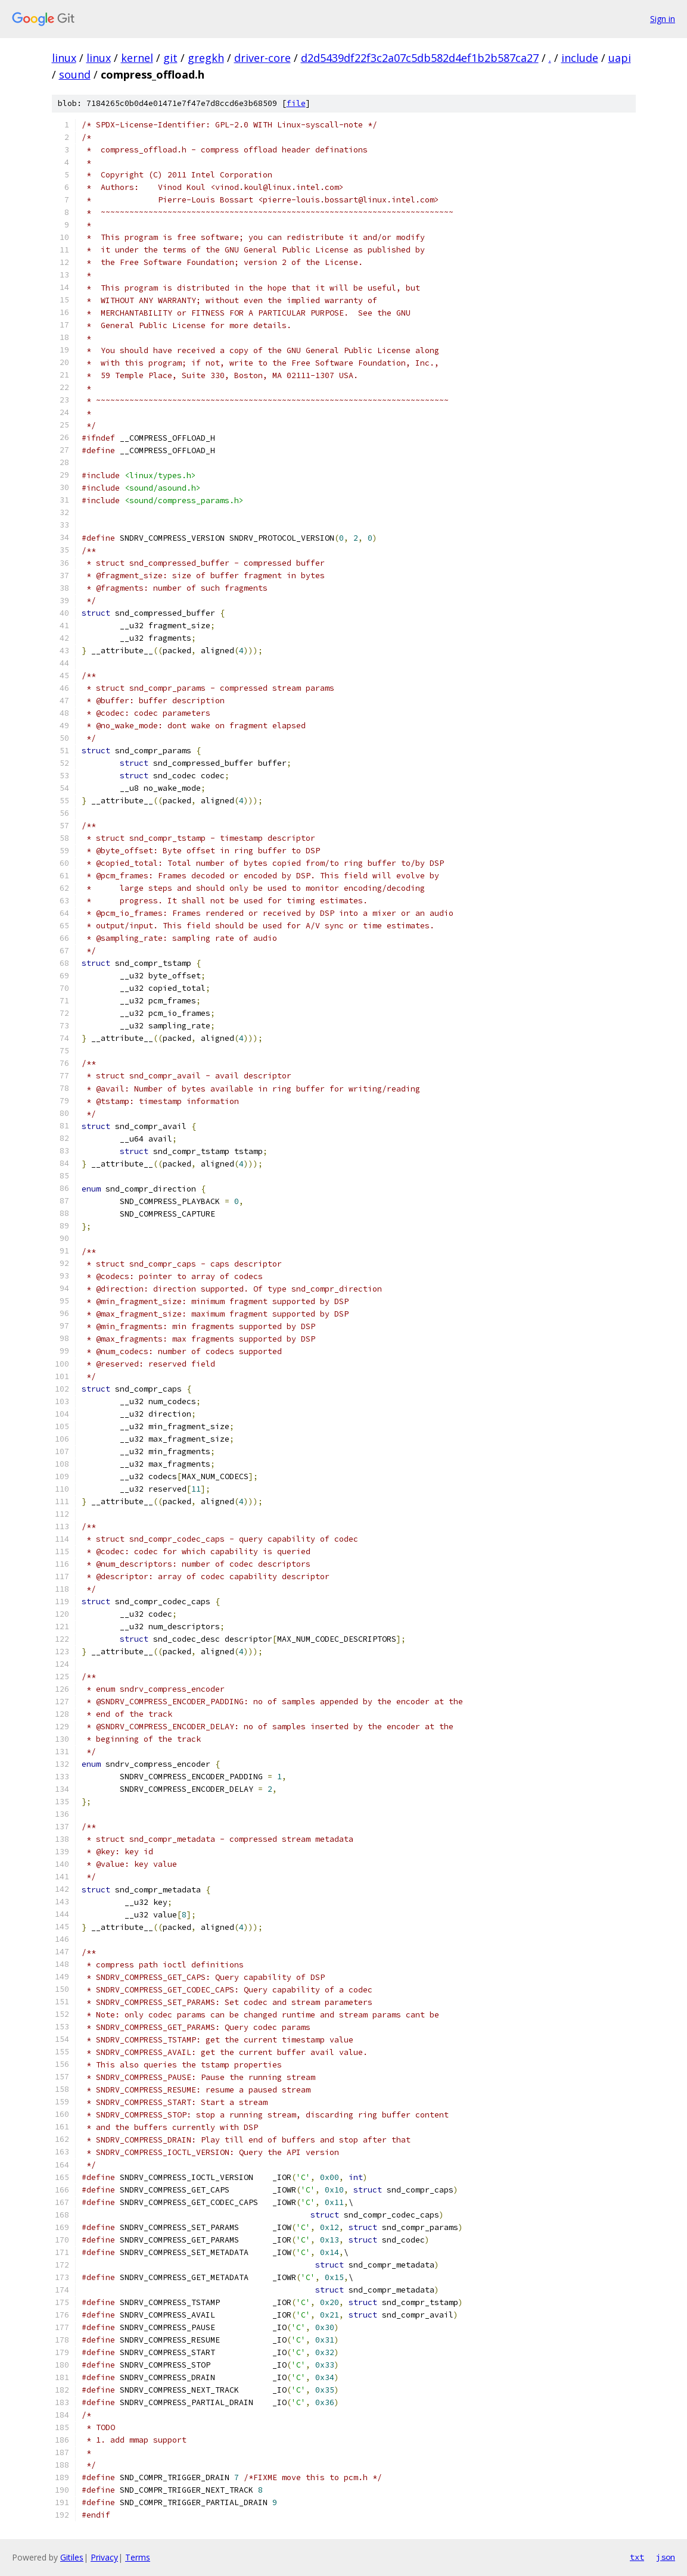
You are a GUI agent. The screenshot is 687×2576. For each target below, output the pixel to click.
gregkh (206, 58)
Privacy (104, 2557)
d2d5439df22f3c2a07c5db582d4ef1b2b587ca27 (420, 58)
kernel (137, 58)
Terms (137, 2557)
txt (637, 2557)
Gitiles (71, 2557)
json (665, 2557)
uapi (619, 58)
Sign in (662, 18)
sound (75, 74)
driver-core (262, 58)
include (579, 58)
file (296, 103)
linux (64, 58)
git (170, 58)
